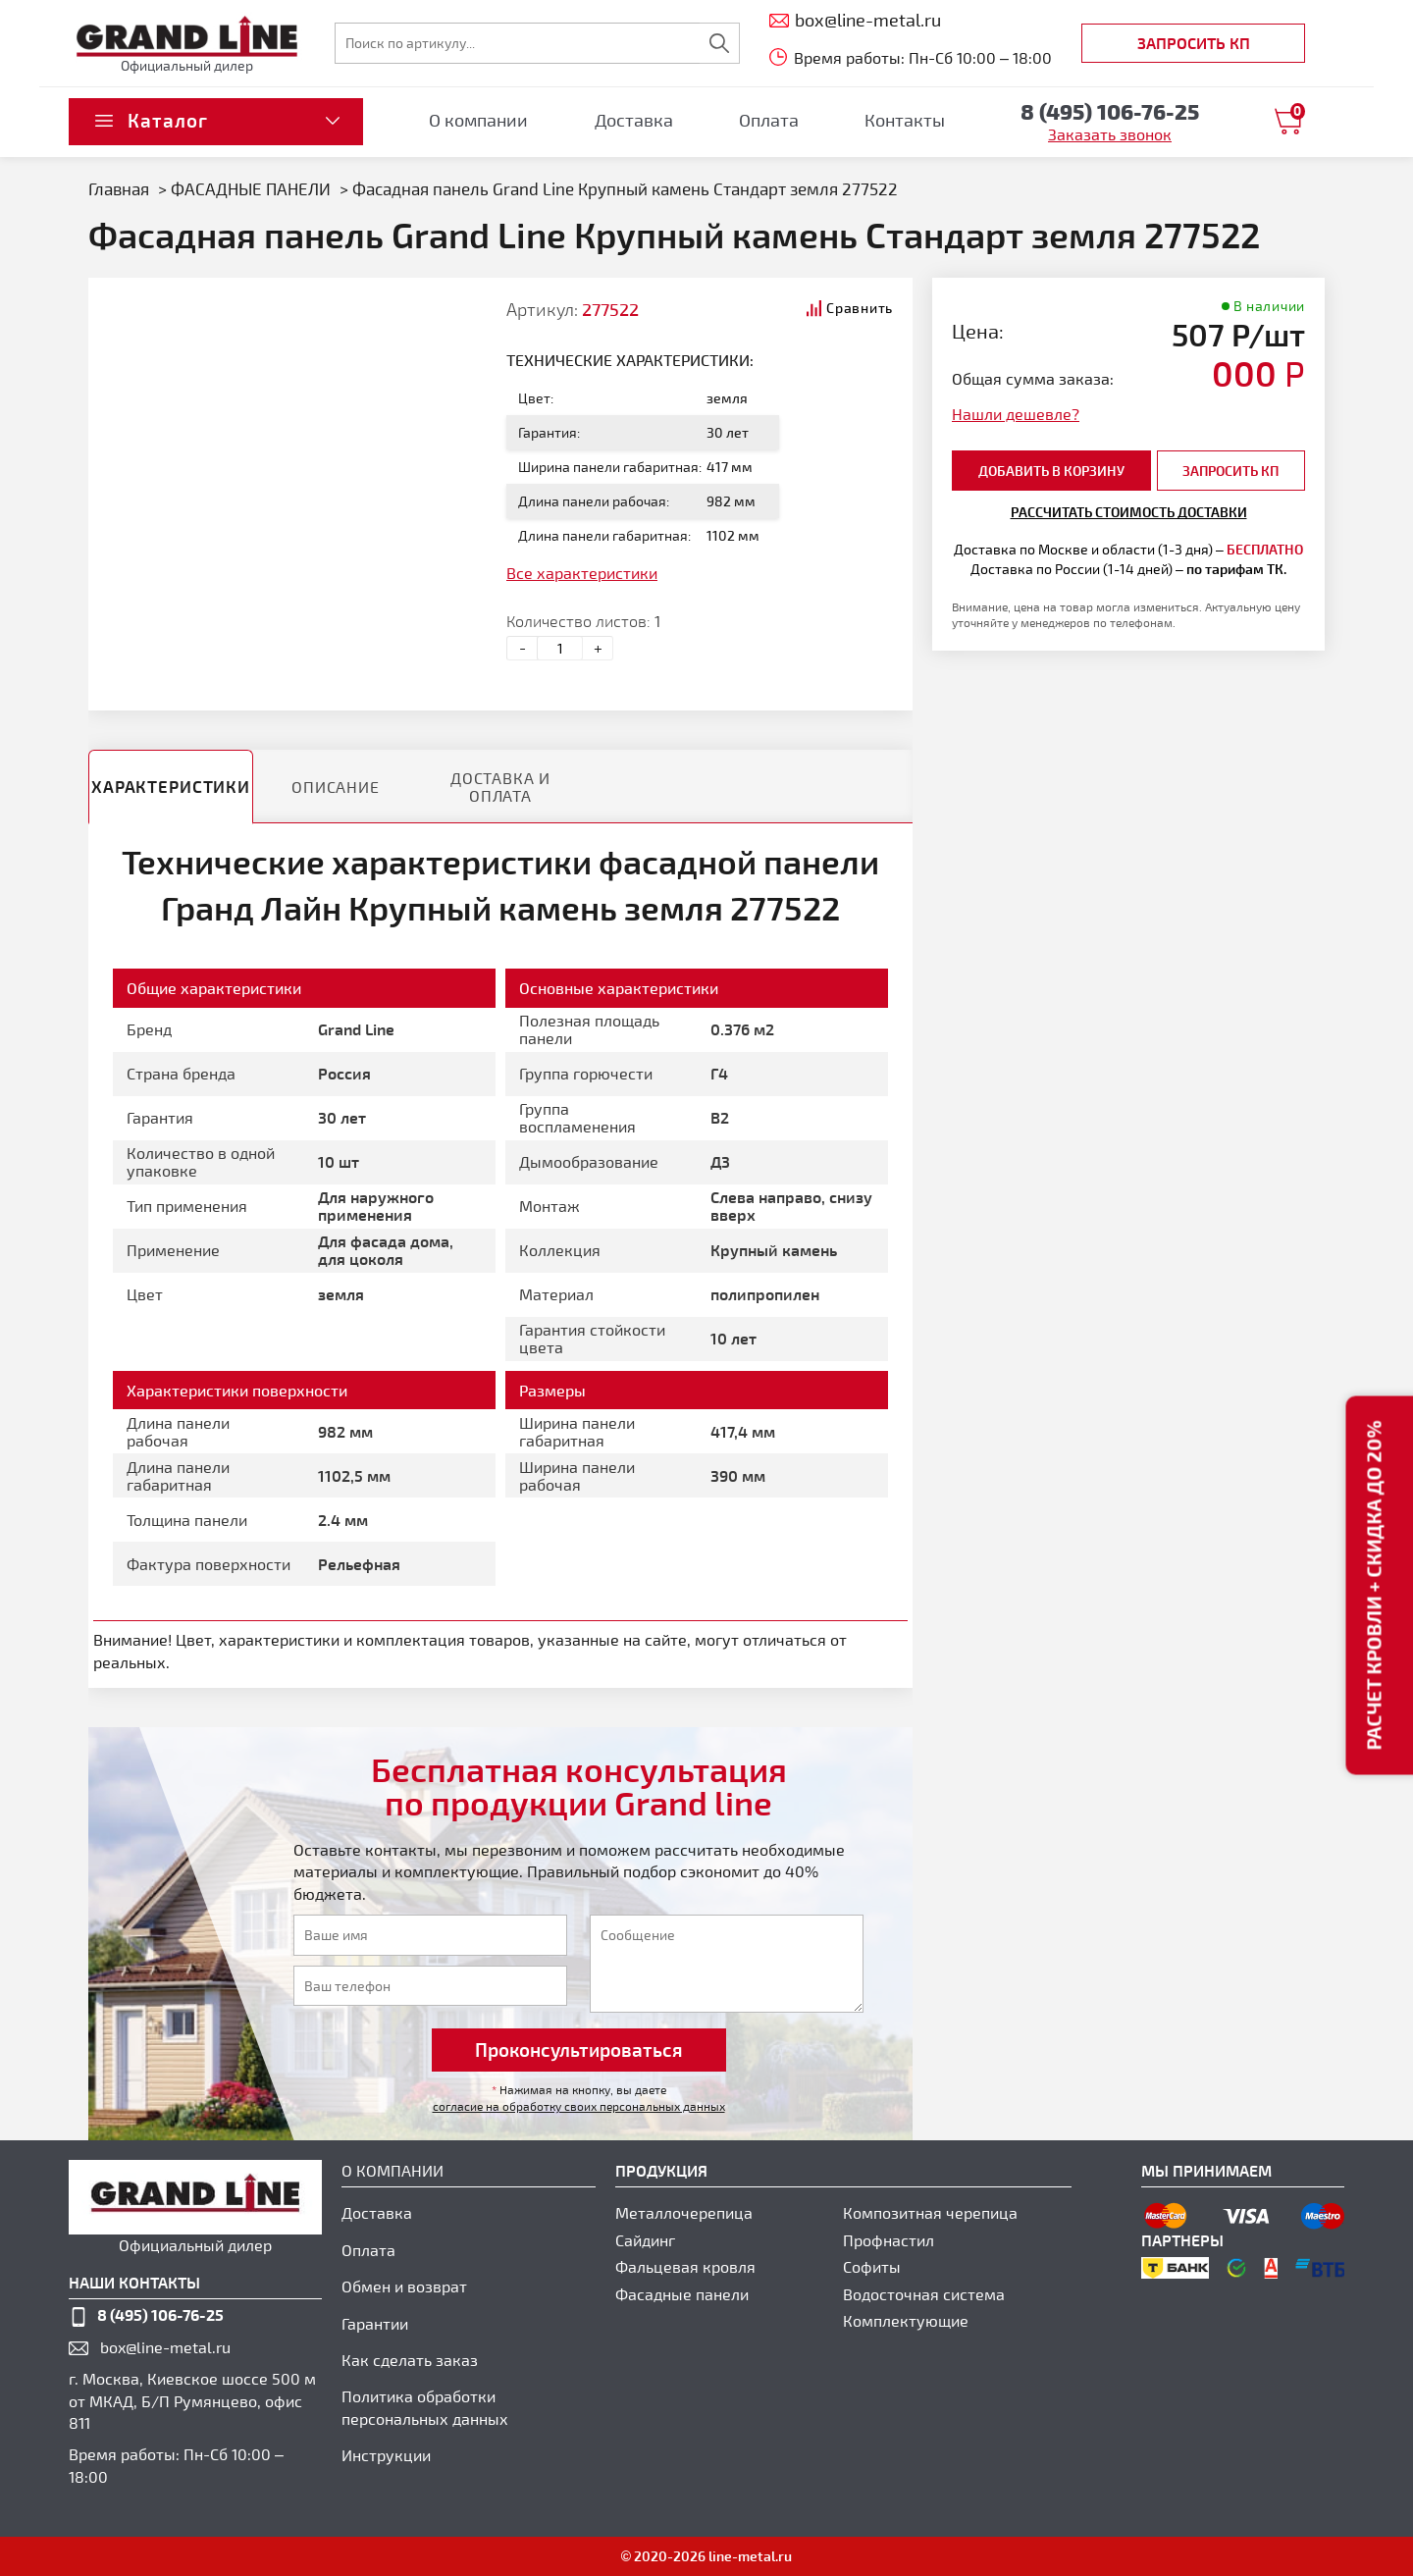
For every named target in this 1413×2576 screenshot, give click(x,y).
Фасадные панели (682, 2294)
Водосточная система (924, 2294)
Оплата (769, 120)
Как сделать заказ (409, 2359)
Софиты (872, 2266)
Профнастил (888, 2240)
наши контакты (134, 2282)
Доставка (634, 120)
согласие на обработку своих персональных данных (579, 2106)
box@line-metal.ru (165, 2347)
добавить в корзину (1051, 470)
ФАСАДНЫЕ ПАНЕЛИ (253, 188)
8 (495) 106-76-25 (160, 2314)
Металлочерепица (684, 2212)
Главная (118, 188)
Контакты (904, 120)
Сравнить (859, 307)
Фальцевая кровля (685, 2266)
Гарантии (374, 2323)
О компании (478, 120)
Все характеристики (581, 572)
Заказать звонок (1110, 134)
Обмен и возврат (404, 2286)
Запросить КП (1193, 42)
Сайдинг (645, 2240)
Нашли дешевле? (1015, 413)
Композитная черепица (930, 2212)
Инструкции (386, 2454)
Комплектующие (905, 2320)
